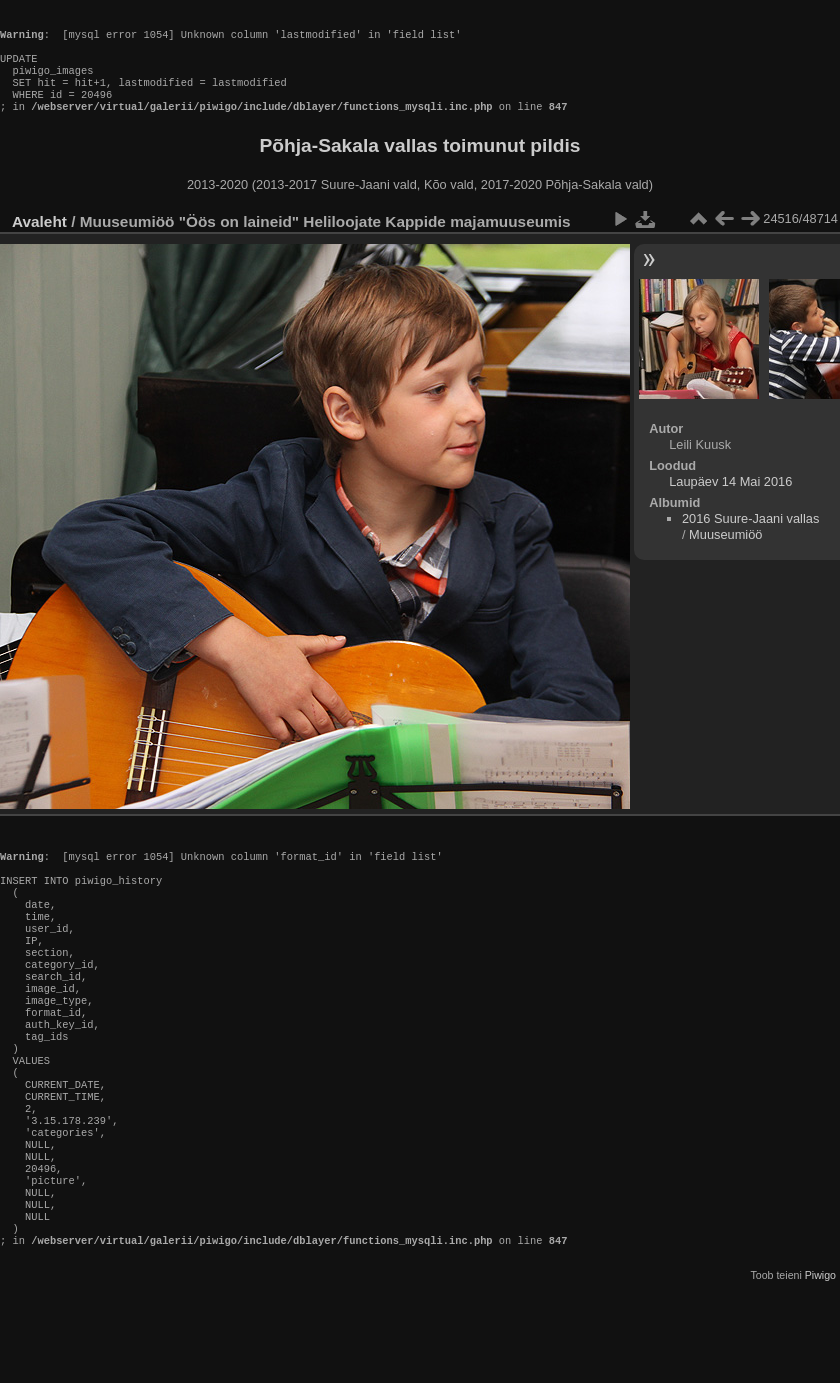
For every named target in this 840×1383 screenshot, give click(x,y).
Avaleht (39, 241)
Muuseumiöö (725, 554)
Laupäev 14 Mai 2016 (730, 501)
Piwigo (820, 1367)
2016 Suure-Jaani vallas (750, 538)
